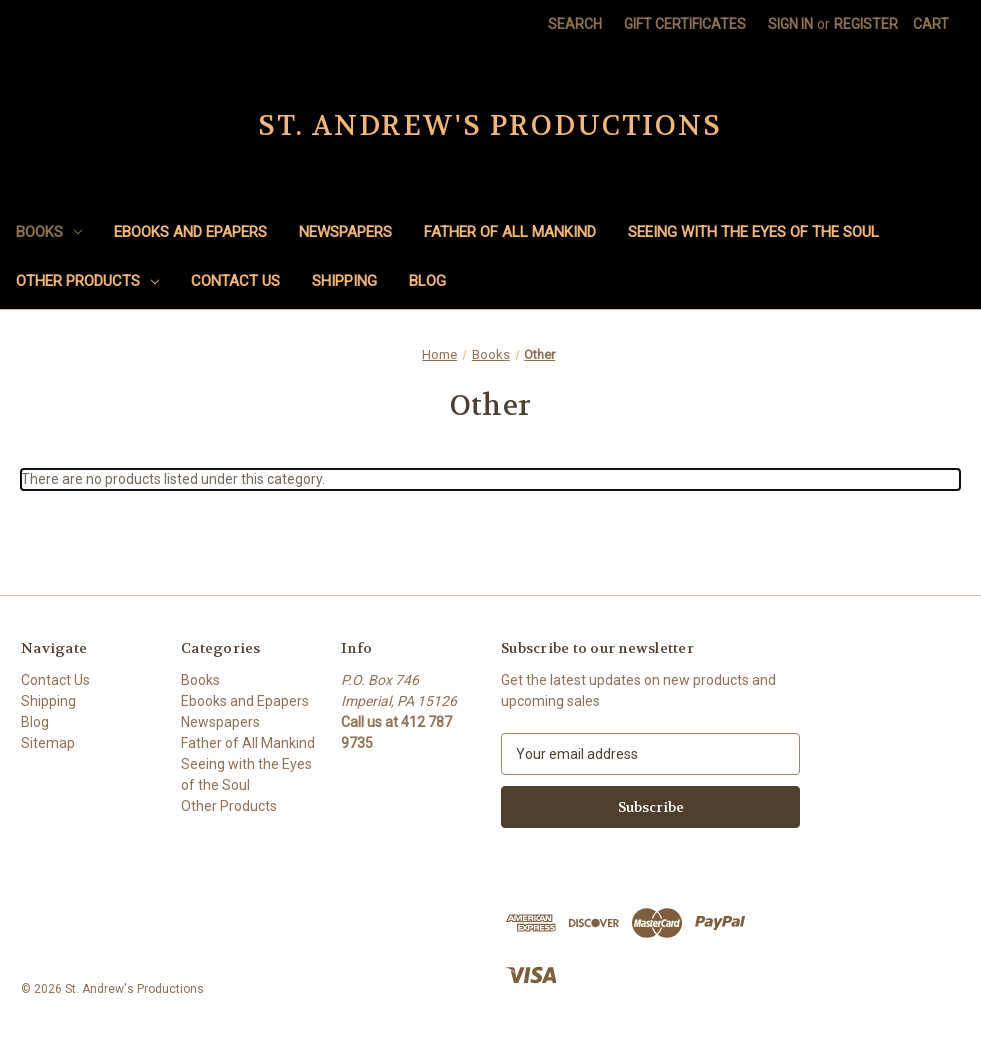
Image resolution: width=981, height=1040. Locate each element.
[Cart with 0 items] (931, 24)
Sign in (790, 24)
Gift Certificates (685, 24)
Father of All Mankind (510, 232)
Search (575, 24)
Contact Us (235, 281)
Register (866, 24)
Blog (427, 281)
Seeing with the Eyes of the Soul (753, 232)
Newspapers (345, 232)
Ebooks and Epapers (190, 232)
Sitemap (48, 743)
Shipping (344, 281)
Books (49, 232)
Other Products (87, 281)
